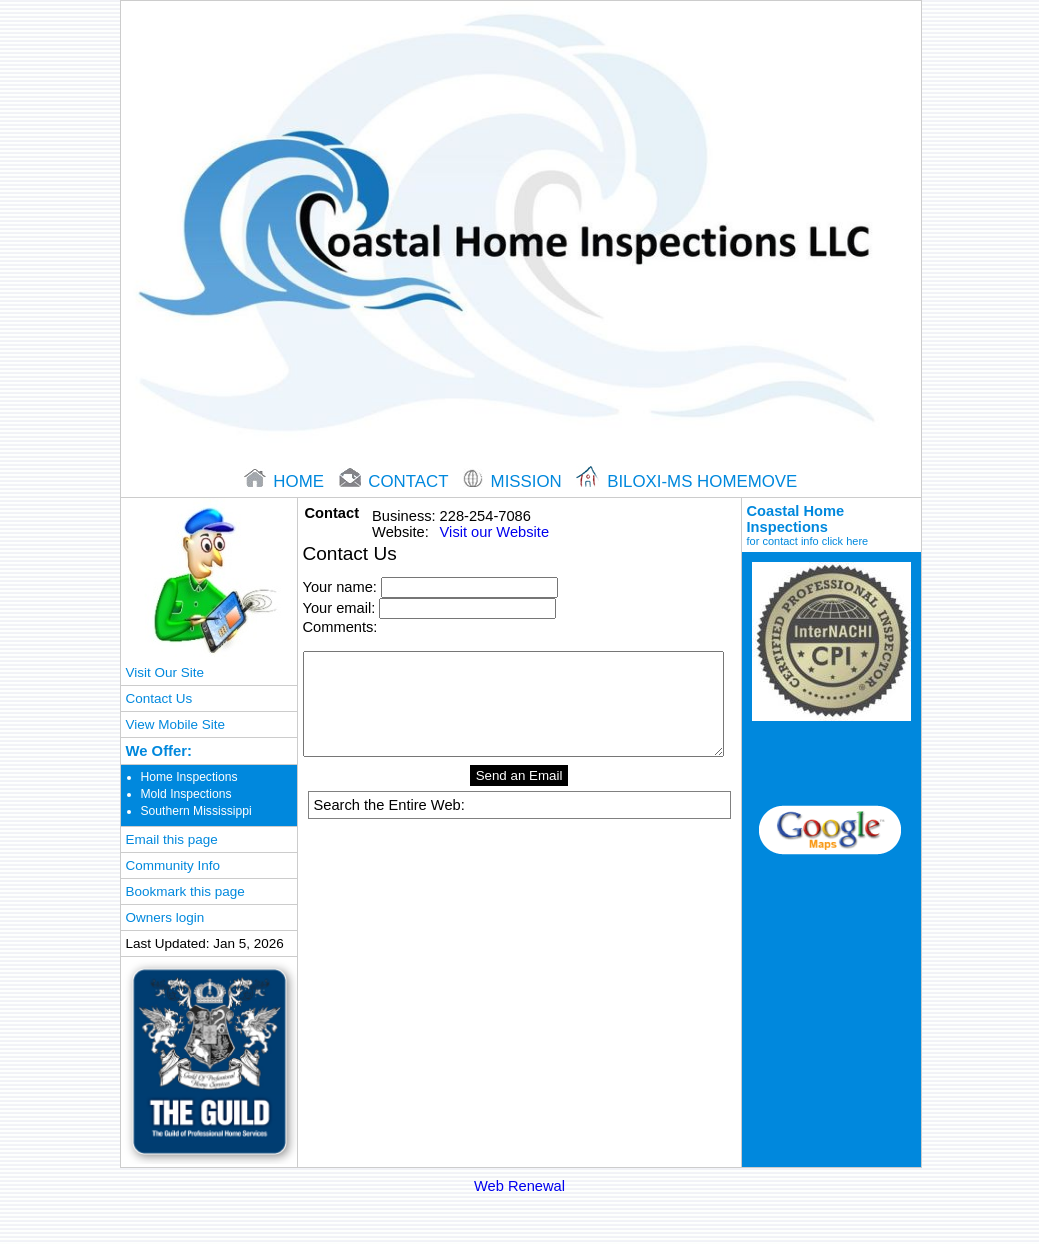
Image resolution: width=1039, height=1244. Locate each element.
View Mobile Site (175, 724)
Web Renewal (519, 1186)
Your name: (340, 587)
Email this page (172, 839)
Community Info (173, 865)
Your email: (339, 608)
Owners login (165, 917)
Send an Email (519, 775)
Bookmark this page (185, 891)
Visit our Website (494, 532)
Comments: (340, 627)
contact (396, 481)
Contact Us (159, 698)
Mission (515, 481)
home (286, 481)
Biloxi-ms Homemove (686, 481)
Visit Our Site (165, 672)
